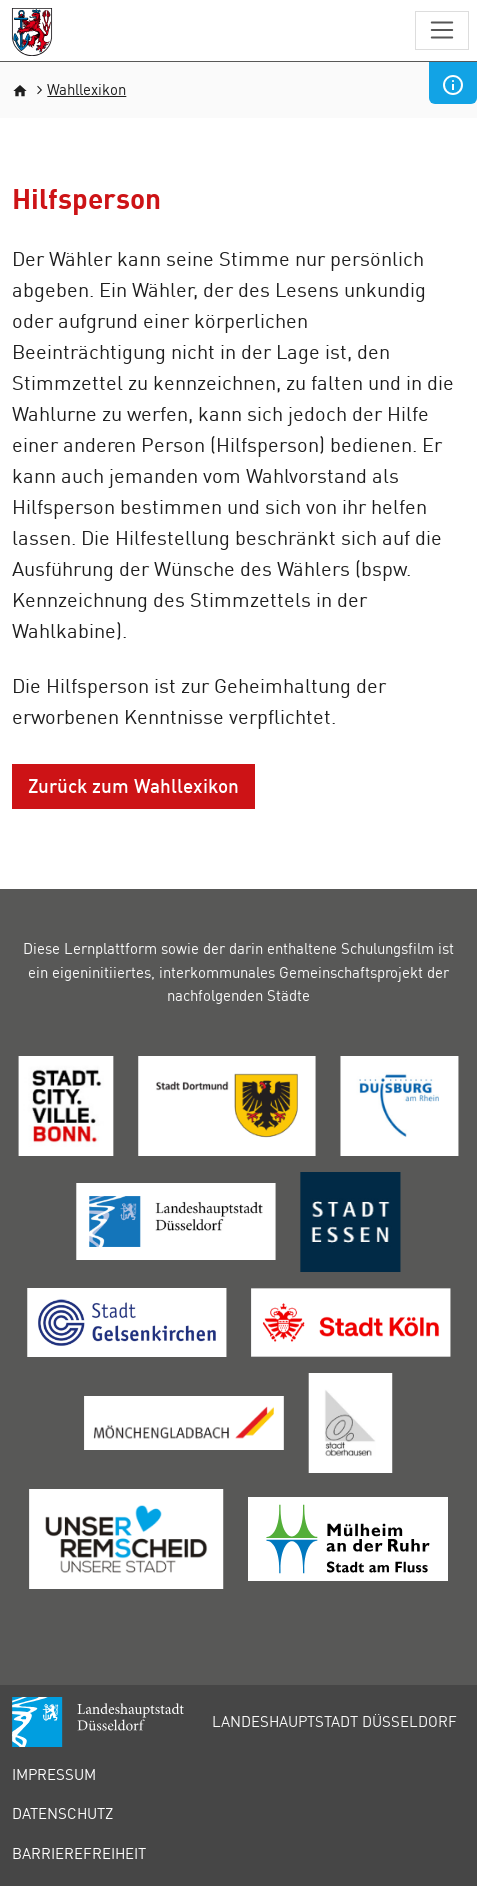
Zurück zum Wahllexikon (133, 785)
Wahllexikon (86, 89)
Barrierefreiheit (79, 1853)
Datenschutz (62, 1813)
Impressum (54, 1774)
